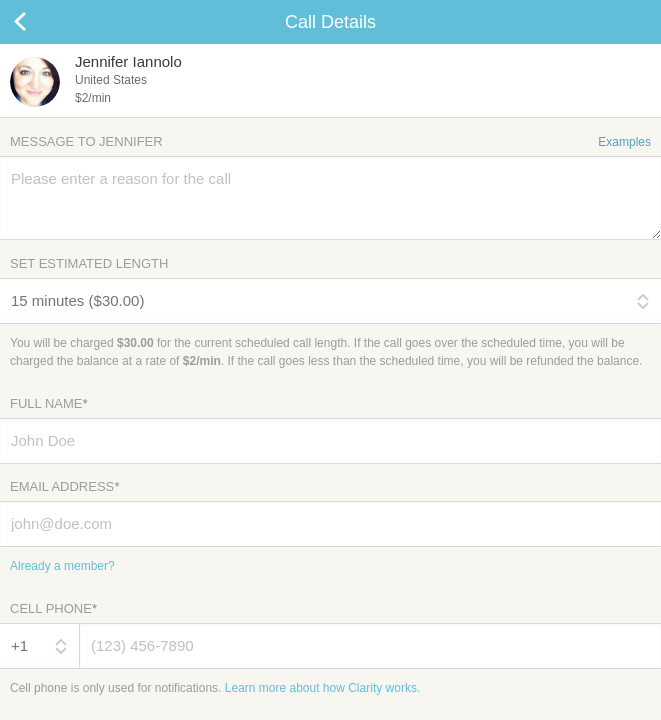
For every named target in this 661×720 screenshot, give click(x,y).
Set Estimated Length (89, 263)
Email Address (64, 486)
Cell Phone (53, 608)
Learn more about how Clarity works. (322, 688)
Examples (624, 142)
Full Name (48, 403)
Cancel (40, 22)
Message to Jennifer (330, 141)
